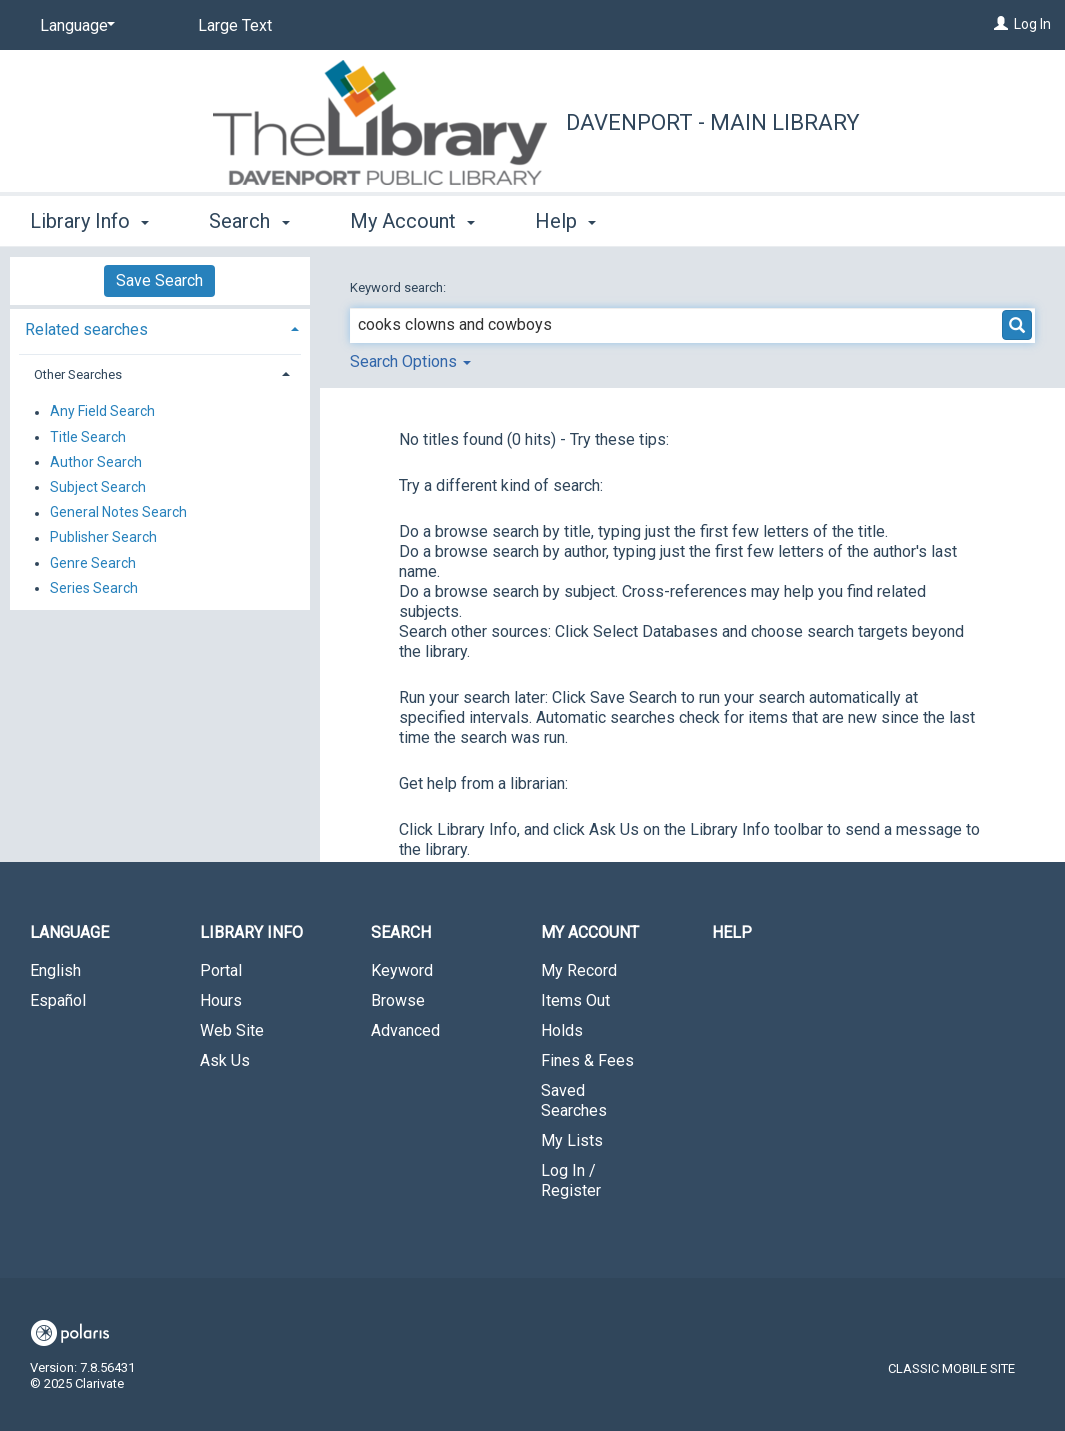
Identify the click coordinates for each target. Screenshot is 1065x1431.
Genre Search (93, 563)
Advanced (405, 1030)
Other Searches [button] (78, 374)
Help (732, 932)
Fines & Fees (587, 1060)
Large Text (235, 25)
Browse (398, 1000)
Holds (562, 1030)
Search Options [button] (410, 361)
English (55, 970)
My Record (579, 970)
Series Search (94, 588)
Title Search (88, 437)
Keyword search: (399, 287)
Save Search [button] (159, 280)
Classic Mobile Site (951, 1368)
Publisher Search (103, 538)
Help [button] (565, 221)
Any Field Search (102, 412)
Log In (1032, 24)
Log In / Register (571, 1180)
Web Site (232, 1030)
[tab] (160, 327)
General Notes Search (118, 513)
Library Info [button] (89, 221)
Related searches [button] (86, 329)
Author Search (96, 462)
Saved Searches (574, 1100)
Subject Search (98, 487)
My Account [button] (412, 221)
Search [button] (249, 221)
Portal (221, 970)
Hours (221, 1000)
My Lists (572, 1140)
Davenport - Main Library (713, 122)
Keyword (402, 970)
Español (58, 1000)
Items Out (575, 1000)
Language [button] (69, 932)
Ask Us (225, 1060)
